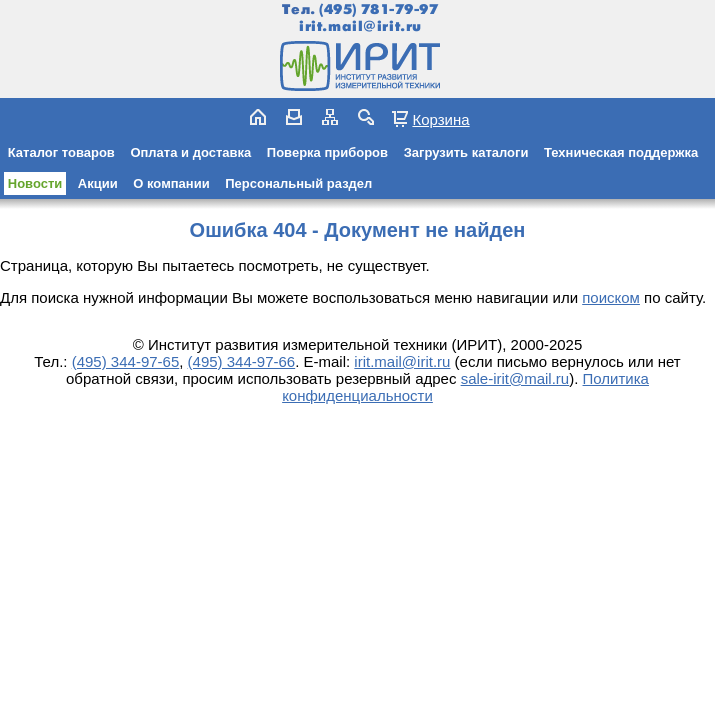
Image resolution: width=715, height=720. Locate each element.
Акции (98, 183)
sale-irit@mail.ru (515, 378)
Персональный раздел (298, 183)
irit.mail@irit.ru (360, 26)
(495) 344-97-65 (126, 361)
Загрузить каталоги (466, 152)
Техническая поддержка (621, 152)
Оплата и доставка (190, 152)
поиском (611, 297)
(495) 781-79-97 (378, 9)
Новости (35, 183)
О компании (171, 183)
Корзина (440, 119)
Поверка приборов (327, 152)
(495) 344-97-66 (242, 361)
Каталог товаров (61, 152)
